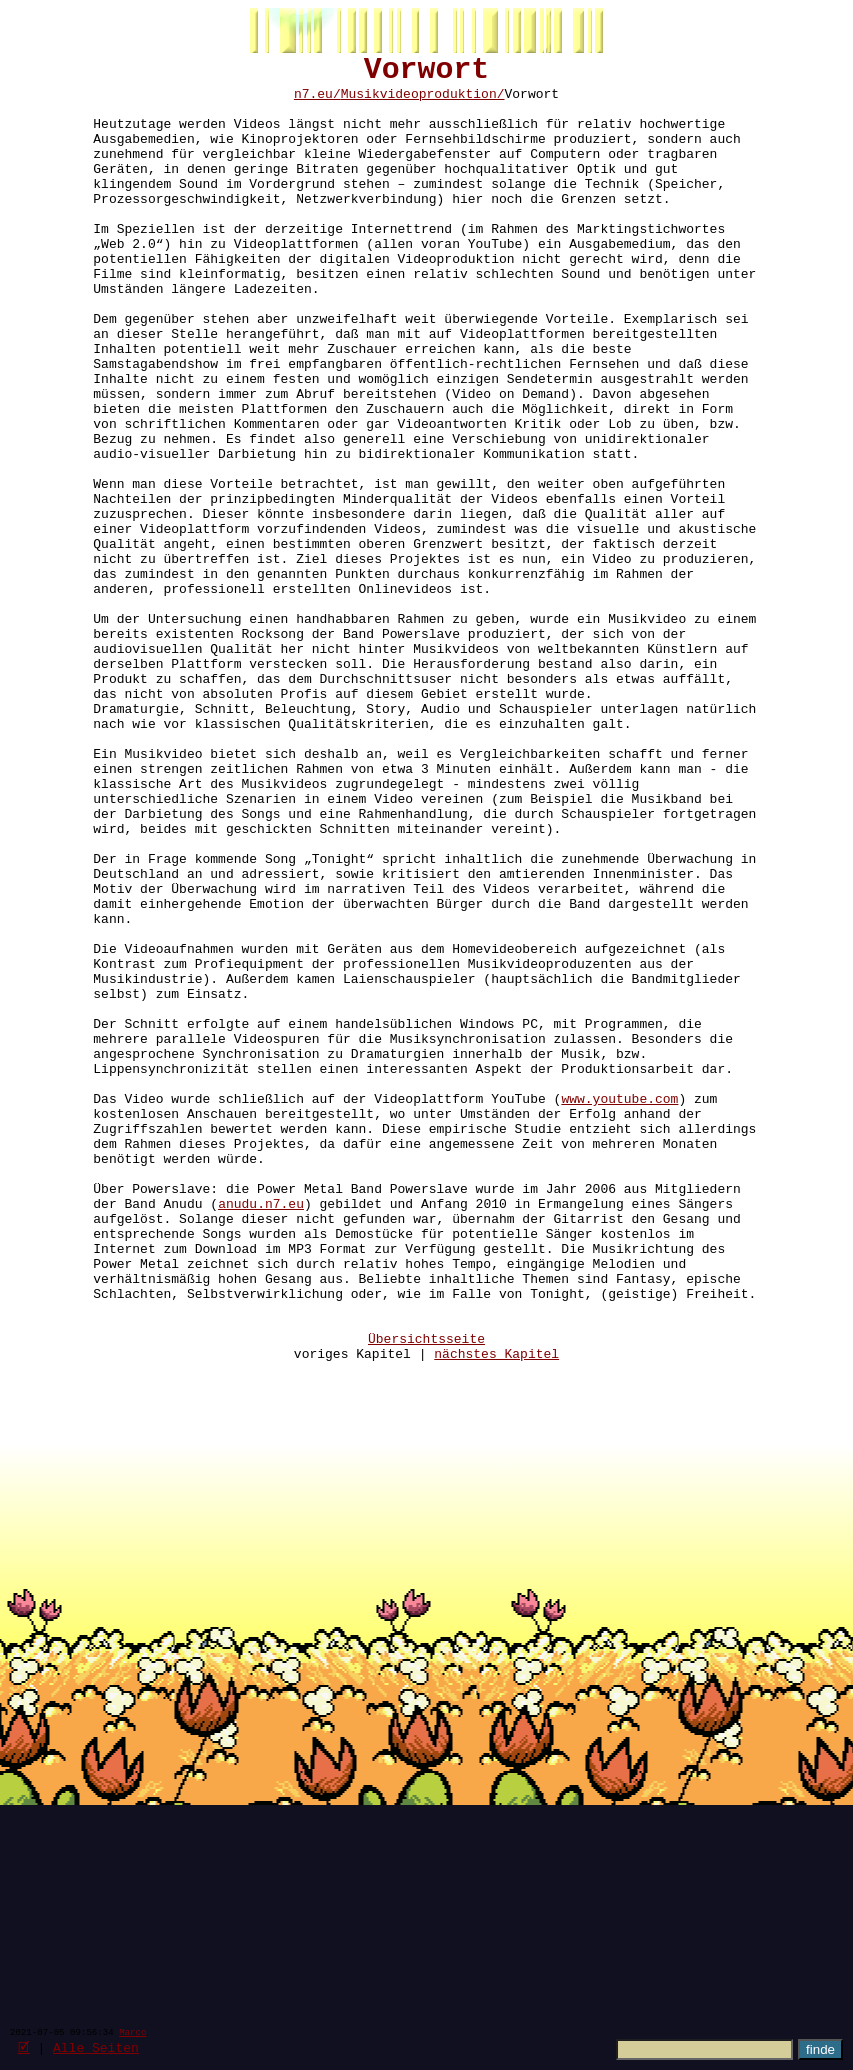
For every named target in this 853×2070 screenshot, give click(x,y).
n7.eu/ (317, 103)
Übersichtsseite (426, 1597)
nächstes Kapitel (496, 1615)
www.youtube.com (619, 1309)
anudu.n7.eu (261, 1435)
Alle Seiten (96, 2047)
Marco (132, 2031)
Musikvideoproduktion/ (423, 103)
